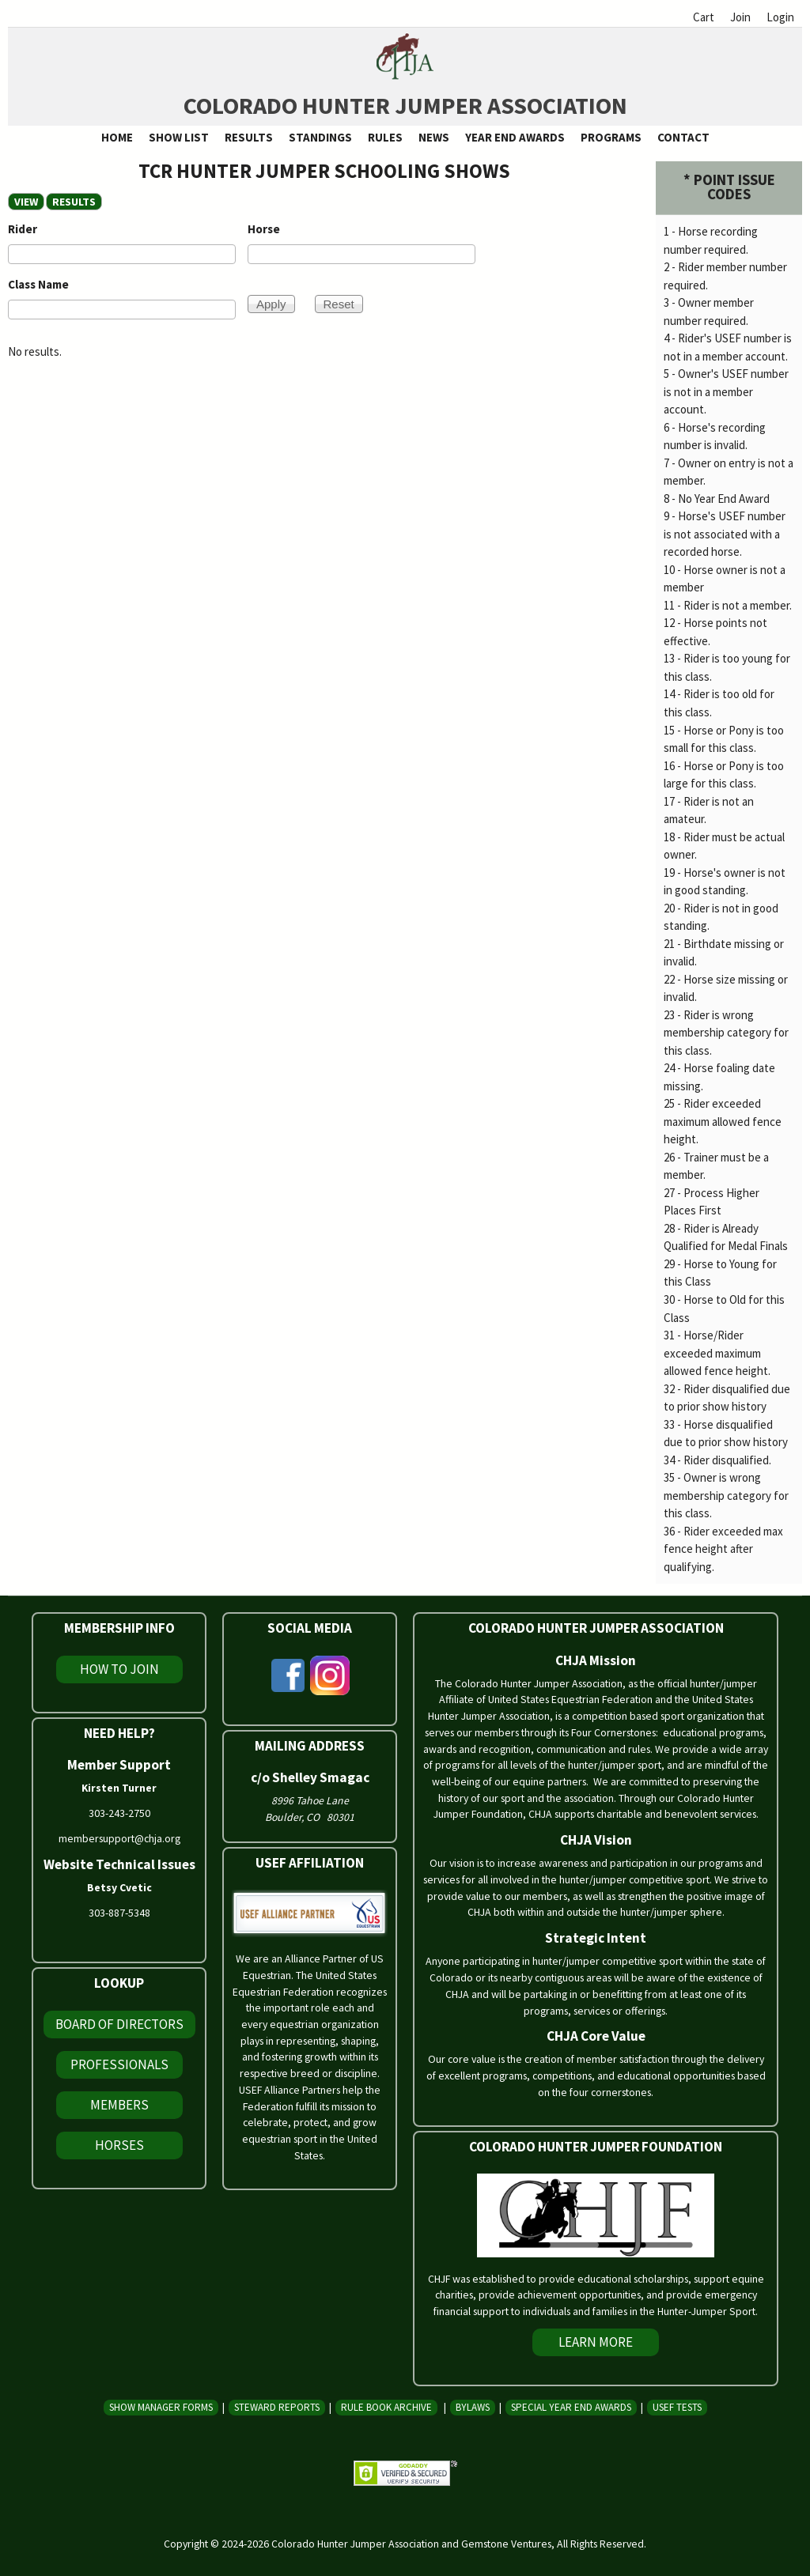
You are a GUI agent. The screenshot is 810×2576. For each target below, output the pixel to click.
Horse (264, 228)
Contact (683, 137)
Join (740, 17)
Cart (703, 17)
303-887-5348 (119, 1913)
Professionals (119, 2064)
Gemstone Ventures (506, 2543)
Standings (320, 137)
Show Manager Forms (161, 2407)
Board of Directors (119, 2024)
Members (119, 2104)
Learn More (595, 2342)
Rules (385, 137)
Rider (22, 228)
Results (249, 137)
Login (780, 17)
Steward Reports (277, 2407)
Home (117, 137)
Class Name (38, 284)
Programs (611, 137)
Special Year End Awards (571, 2407)
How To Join (119, 1669)
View (26, 202)
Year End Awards (515, 137)
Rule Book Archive (386, 2407)
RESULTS (77, 202)
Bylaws (473, 2407)
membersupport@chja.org (119, 1838)
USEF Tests (677, 2407)
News (433, 137)
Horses (119, 2145)
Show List (179, 137)
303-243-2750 (119, 1813)
